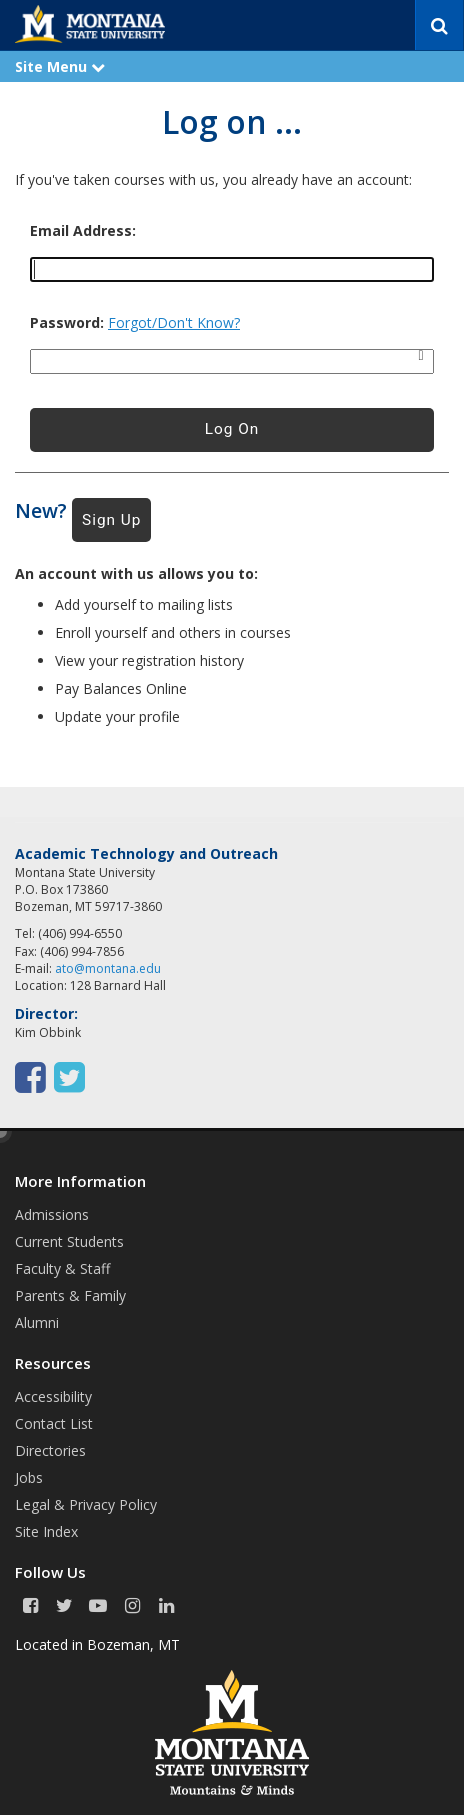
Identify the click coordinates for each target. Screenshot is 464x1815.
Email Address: (83, 231)
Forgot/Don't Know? (174, 322)
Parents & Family (70, 1295)
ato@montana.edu (108, 968)
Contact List (54, 1423)
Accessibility (53, 1396)
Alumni (37, 1322)
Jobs (29, 1477)
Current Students (69, 1241)
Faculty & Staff (62, 1268)
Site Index (46, 1531)
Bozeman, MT (133, 1644)
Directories (50, 1450)
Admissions (52, 1214)
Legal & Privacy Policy (86, 1504)
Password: (67, 323)
